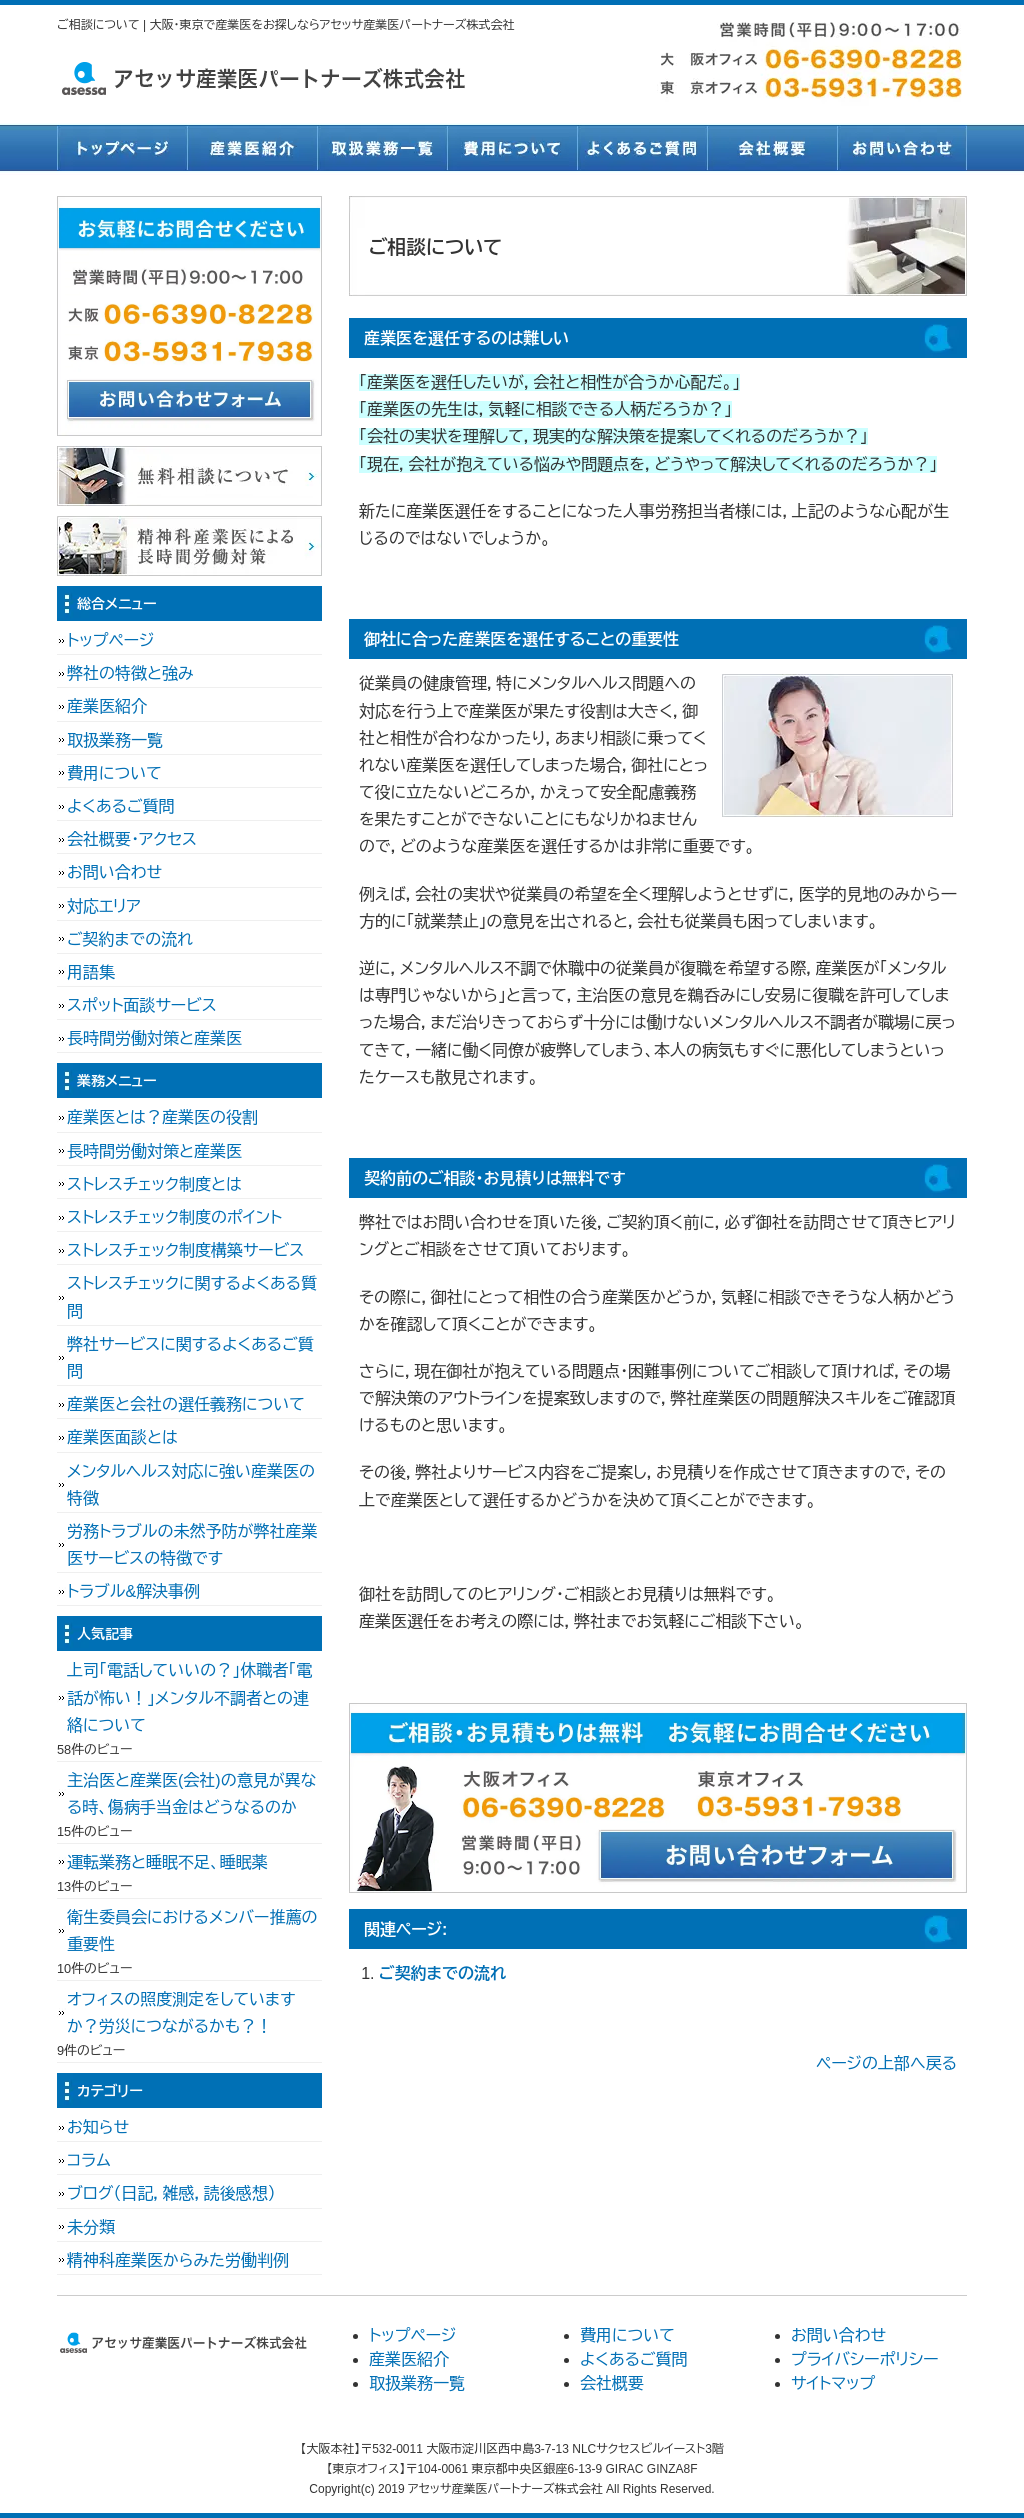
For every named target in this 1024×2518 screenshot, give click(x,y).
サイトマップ (833, 2383)
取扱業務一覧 (382, 148)
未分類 (91, 2227)
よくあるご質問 (642, 148)
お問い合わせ (902, 148)
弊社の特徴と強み (130, 673)
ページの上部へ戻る (886, 2063)
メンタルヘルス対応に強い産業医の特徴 (191, 1485)
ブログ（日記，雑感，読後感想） (171, 2193)
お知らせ (98, 2127)
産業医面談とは (122, 1437)
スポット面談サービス (142, 1005)
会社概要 (772, 148)
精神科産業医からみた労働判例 (178, 2260)
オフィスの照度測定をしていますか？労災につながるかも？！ (181, 2013)
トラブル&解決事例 (133, 1591)
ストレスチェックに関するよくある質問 (192, 1297)
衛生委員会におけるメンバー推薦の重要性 (192, 1931)
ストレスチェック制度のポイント (174, 1217)
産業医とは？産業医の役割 (162, 1117)
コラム (89, 2160)
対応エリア (104, 906)
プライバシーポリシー (865, 2359)
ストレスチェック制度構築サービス (185, 1250)
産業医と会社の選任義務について (186, 1404)
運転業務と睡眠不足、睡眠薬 (167, 1862)
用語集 (91, 972)
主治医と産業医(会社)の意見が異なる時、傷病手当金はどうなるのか (191, 1794)
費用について (512, 148)
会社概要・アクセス (132, 839)
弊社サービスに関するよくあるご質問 (190, 1358)
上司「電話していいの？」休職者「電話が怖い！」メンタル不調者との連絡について (189, 1697)
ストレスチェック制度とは (154, 1184)
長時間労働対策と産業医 (154, 1038)
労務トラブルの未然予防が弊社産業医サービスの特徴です (192, 1545)
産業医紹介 (252, 148)
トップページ (122, 148)
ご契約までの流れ (442, 1973)
